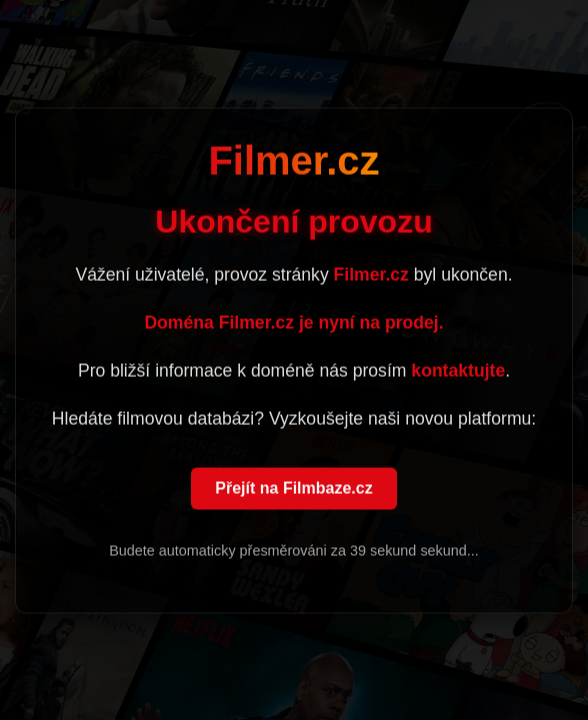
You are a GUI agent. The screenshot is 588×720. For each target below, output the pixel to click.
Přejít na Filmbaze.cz (293, 489)
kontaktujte (458, 372)
